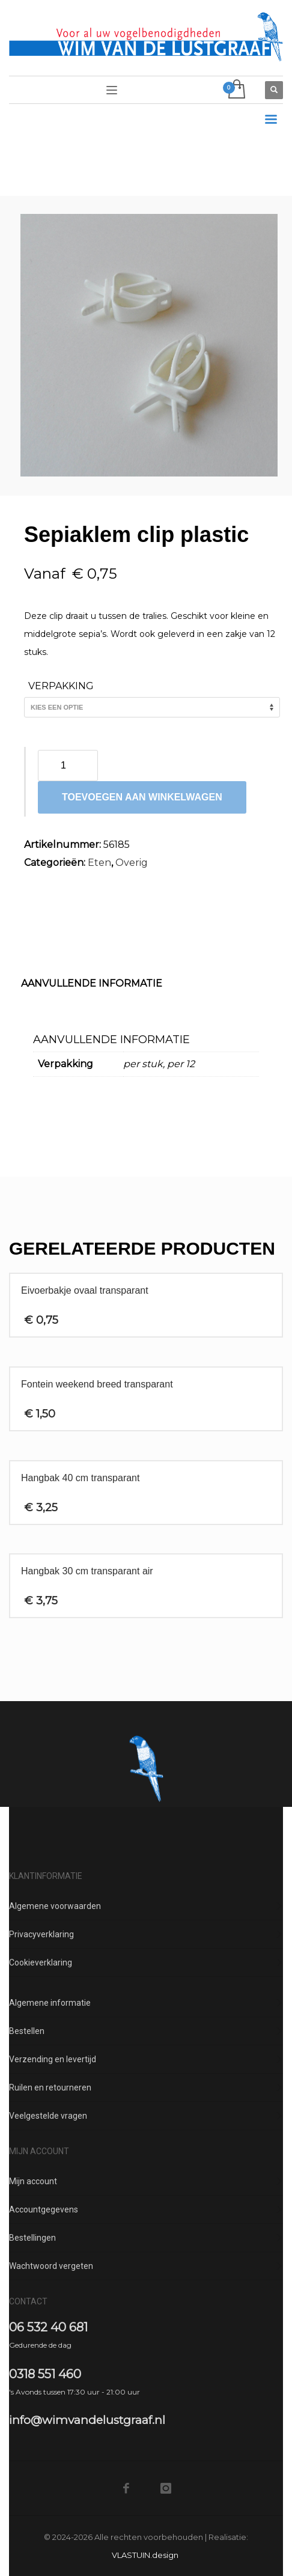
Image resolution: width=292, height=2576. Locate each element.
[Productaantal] (68, 765)
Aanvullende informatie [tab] (91, 983)
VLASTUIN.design (145, 2555)
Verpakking (61, 686)
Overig (131, 862)
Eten (99, 862)
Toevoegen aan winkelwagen (142, 797)
